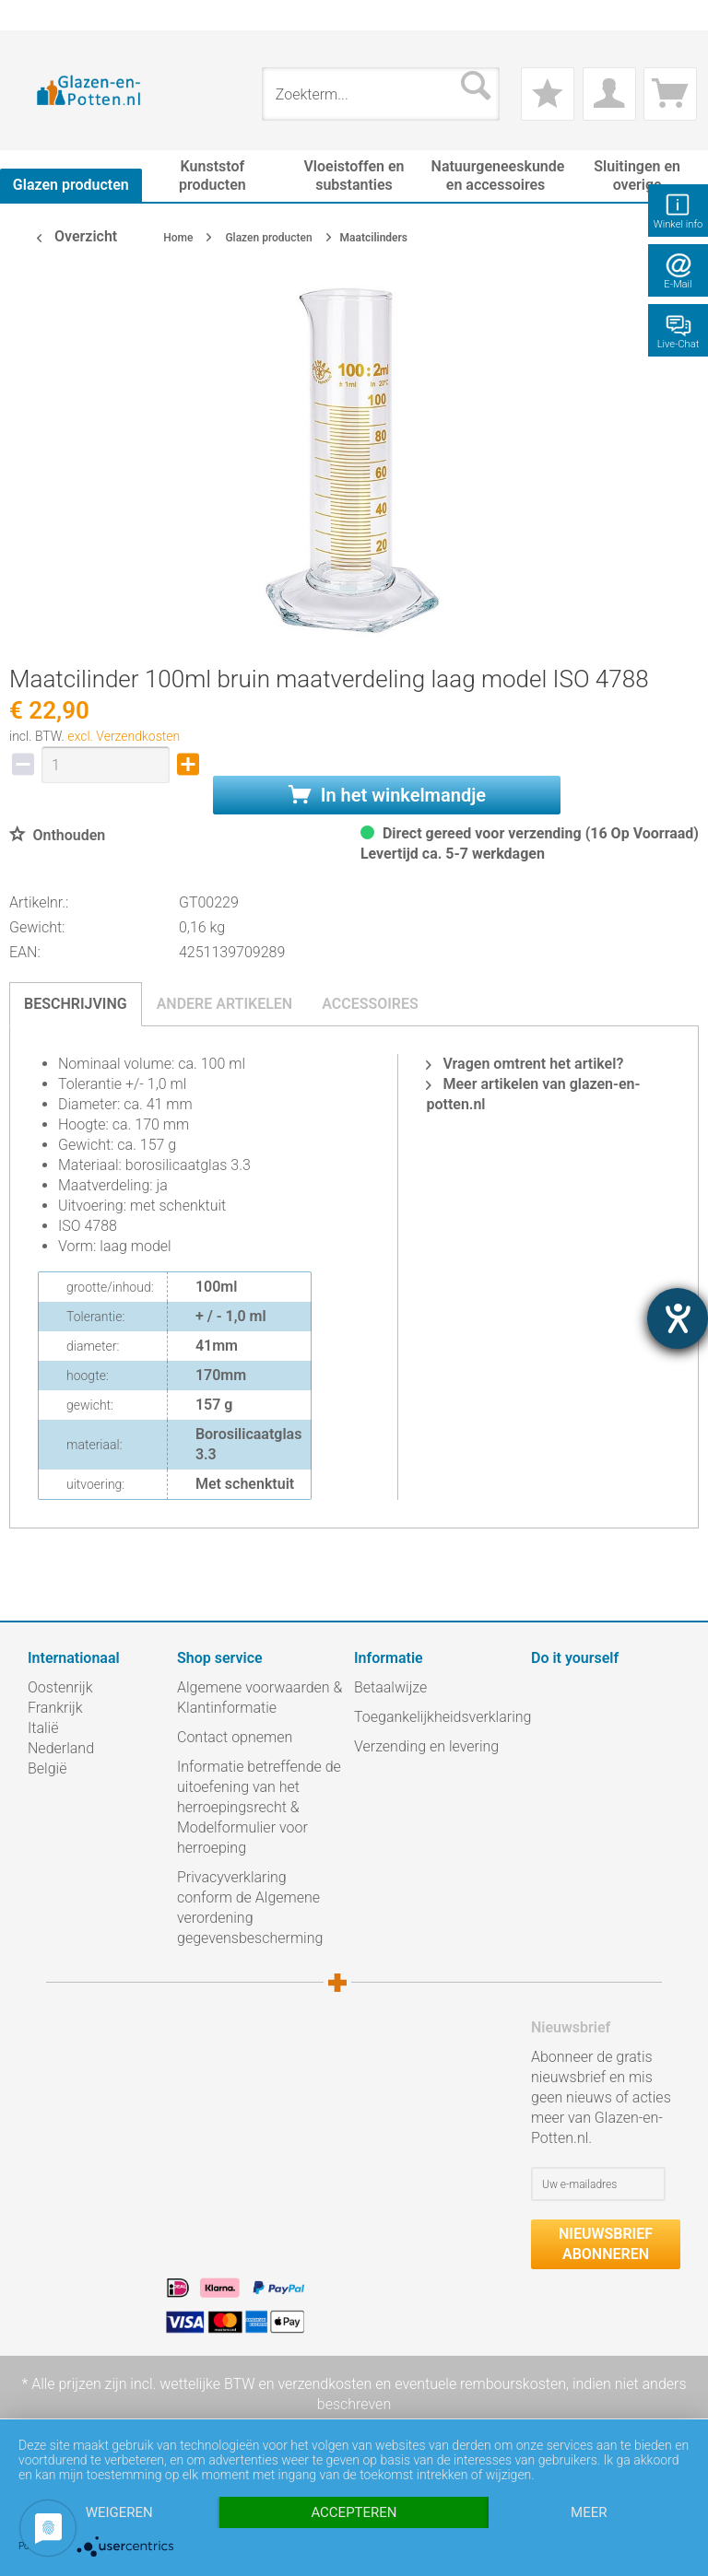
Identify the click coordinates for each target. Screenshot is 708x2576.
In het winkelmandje (387, 795)
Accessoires (370, 1004)
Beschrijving (75, 1004)
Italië (43, 1728)
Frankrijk (55, 1707)
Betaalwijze (390, 1687)
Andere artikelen (225, 1004)
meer (589, 2512)
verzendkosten (324, 2384)
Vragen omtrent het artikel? (524, 1063)
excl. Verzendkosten (123, 736)
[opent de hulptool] (677, 1318)
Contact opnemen (234, 1737)
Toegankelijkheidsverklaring (438, 1717)
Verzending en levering (426, 1746)
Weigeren (119, 2512)
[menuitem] (37, 15)
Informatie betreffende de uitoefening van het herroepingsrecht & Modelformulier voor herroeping (259, 1807)
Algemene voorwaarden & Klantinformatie (259, 1697)
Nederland (61, 1748)
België (47, 1768)
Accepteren (353, 2512)
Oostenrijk (60, 1687)
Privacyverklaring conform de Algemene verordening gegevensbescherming (250, 1907)
